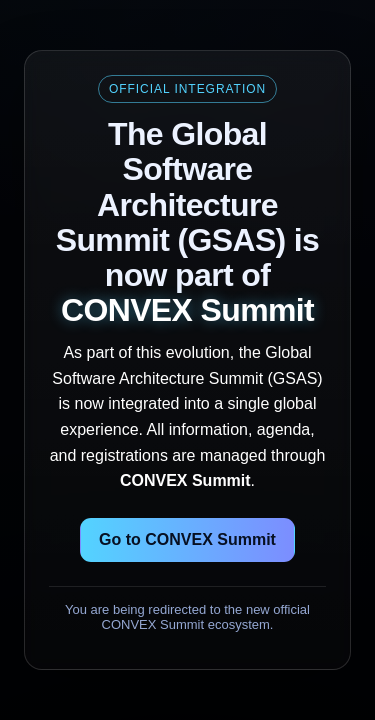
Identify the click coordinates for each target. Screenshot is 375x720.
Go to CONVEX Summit (187, 539)
